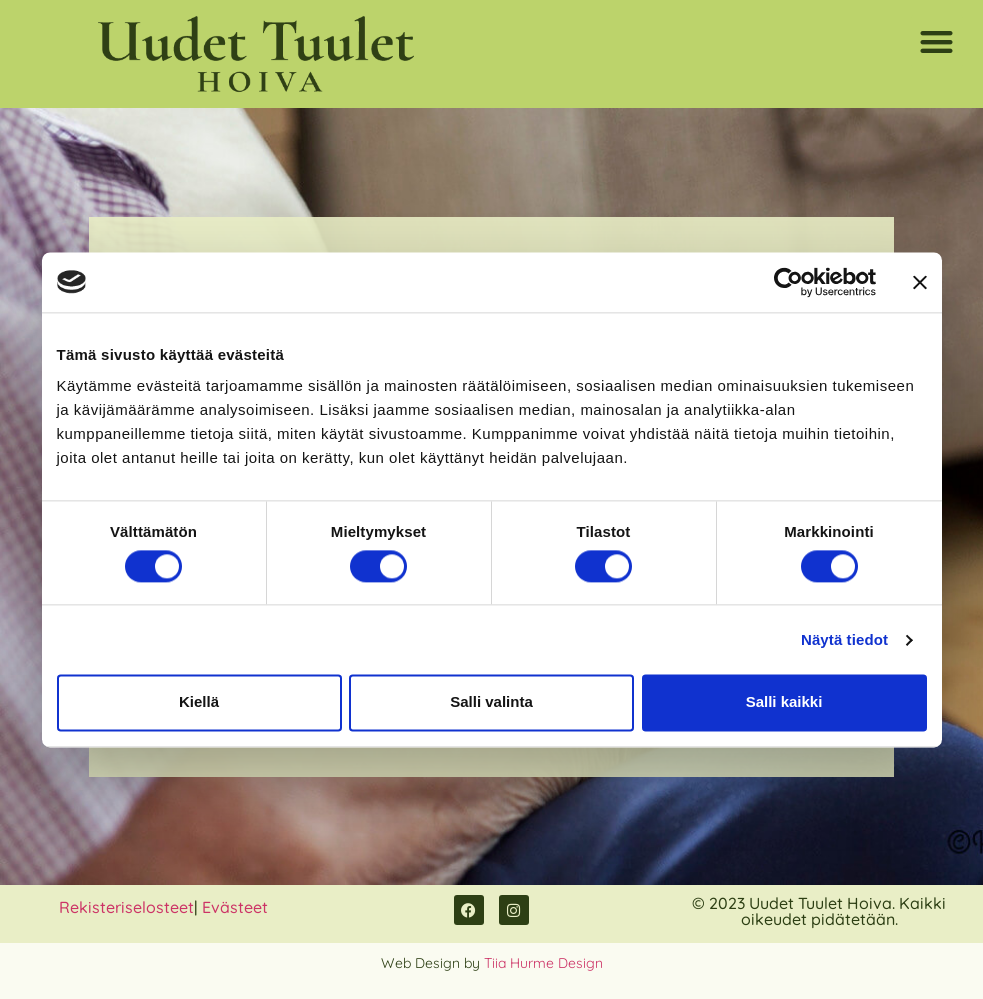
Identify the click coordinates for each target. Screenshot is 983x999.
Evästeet (235, 907)
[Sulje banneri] (920, 282)
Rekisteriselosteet (126, 907)
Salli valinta (491, 702)
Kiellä (199, 702)
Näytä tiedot (844, 639)
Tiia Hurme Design (543, 963)
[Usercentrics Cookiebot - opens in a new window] (788, 282)
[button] (937, 41)
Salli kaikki (784, 702)
